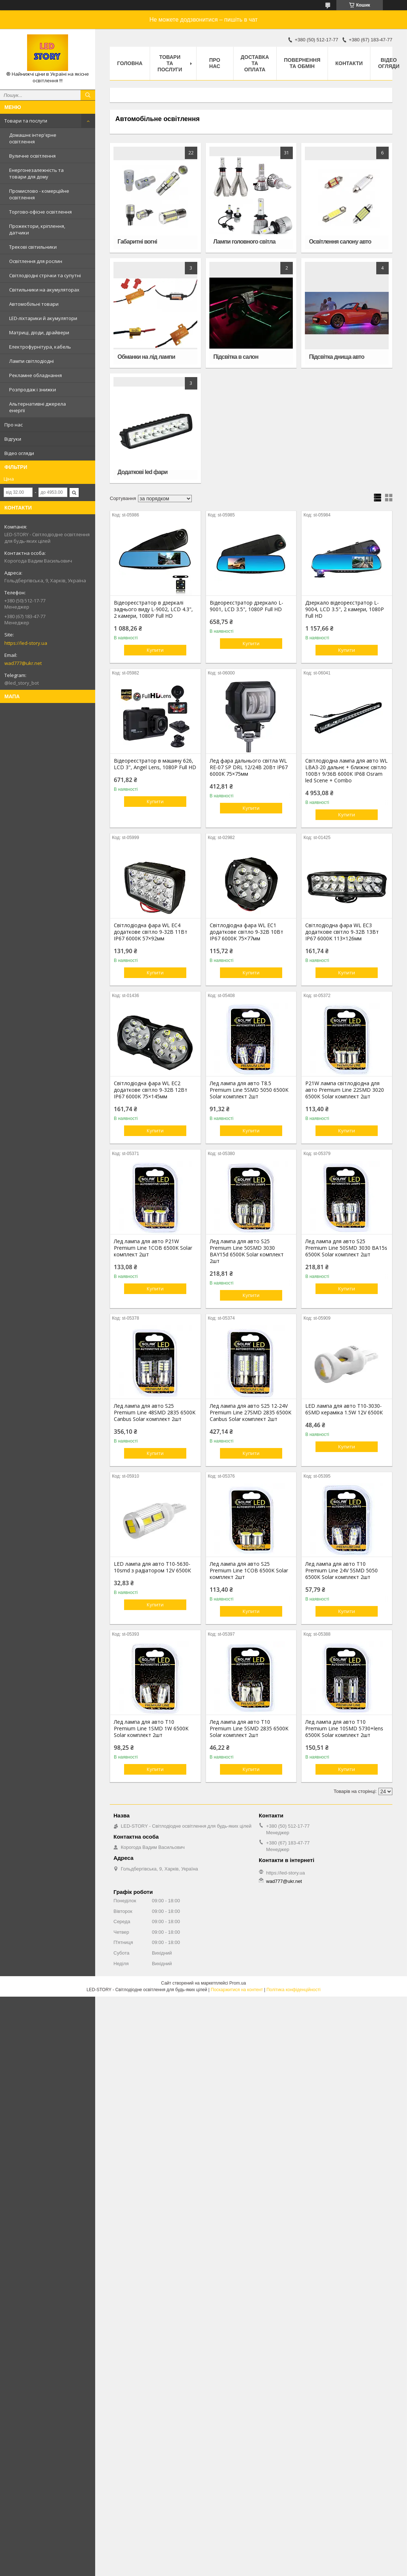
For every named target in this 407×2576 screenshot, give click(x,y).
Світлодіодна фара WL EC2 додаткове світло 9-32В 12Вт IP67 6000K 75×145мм (150, 1090)
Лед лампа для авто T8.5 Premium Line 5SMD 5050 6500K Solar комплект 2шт (249, 1090)
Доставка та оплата (255, 63)
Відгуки (12, 439)
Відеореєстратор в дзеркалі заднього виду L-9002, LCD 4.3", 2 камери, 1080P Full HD (153, 609)
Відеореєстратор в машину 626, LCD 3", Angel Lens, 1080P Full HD (155, 764)
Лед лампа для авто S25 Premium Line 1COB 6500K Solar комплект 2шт (249, 1570)
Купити (155, 650)
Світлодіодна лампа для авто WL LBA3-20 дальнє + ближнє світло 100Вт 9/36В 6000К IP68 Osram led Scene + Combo (346, 770)
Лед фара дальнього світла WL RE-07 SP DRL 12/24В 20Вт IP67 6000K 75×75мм (249, 767)
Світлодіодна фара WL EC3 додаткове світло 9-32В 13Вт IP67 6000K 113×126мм (342, 932)
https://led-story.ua (25, 643)
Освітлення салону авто (340, 241)
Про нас (13, 424)
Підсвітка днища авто (336, 357)
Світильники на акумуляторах (44, 289)
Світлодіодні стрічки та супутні (45, 275)
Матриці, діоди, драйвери (39, 332)
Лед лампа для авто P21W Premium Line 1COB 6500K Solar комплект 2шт (153, 1248)
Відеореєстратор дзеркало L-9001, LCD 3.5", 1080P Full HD (246, 606)
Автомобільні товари (34, 304)
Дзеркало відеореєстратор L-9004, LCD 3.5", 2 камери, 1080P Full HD (344, 609)
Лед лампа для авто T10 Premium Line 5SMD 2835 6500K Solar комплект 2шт (249, 1728)
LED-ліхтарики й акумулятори (43, 318)
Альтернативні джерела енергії (37, 407)
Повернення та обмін (302, 63)
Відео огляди (19, 453)
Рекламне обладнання (35, 375)
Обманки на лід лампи (146, 357)
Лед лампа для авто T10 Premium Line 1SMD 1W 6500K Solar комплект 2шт (151, 1728)
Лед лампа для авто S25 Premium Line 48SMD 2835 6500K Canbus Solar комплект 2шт (154, 1412)
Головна (129, 63)
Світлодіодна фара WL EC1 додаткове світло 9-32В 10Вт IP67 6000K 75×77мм (246, 932)
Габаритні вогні (137, 241)
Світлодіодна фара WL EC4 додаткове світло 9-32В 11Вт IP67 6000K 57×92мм (150, 932)
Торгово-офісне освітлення (40, 211)
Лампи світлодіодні (31, 361)
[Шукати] (88, 95)
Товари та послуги (25, 120)
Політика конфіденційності (293, 1989)
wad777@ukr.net (23, 663)
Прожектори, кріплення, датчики (37, 229)
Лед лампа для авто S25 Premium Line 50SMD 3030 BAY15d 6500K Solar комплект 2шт (247, 1251)
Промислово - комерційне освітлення (39, 194)
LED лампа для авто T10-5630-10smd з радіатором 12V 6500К (152, 1567)
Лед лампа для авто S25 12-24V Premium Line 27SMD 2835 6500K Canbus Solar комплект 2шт (250, 1412)
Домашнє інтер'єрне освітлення (32, 138)
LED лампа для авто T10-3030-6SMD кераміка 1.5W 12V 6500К (344, 1409)
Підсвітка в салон (235, 357)
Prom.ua (237, 1983)
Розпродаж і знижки (32, 389)
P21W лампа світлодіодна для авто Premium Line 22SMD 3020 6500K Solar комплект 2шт (344, 1090)
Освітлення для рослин (35, 261)
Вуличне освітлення (32, 156)
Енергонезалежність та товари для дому (36, 173)
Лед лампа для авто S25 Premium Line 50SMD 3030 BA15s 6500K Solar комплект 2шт (346, 1248)
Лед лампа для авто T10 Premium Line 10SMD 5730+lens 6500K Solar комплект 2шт (344, 1728)
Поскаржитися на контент (237, 1989)
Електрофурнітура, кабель (40, 346)
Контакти (349, 63)
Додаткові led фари (142, 472)
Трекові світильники (33, 247)
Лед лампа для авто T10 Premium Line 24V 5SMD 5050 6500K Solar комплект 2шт (341, 1570)
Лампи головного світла (244, 241)
